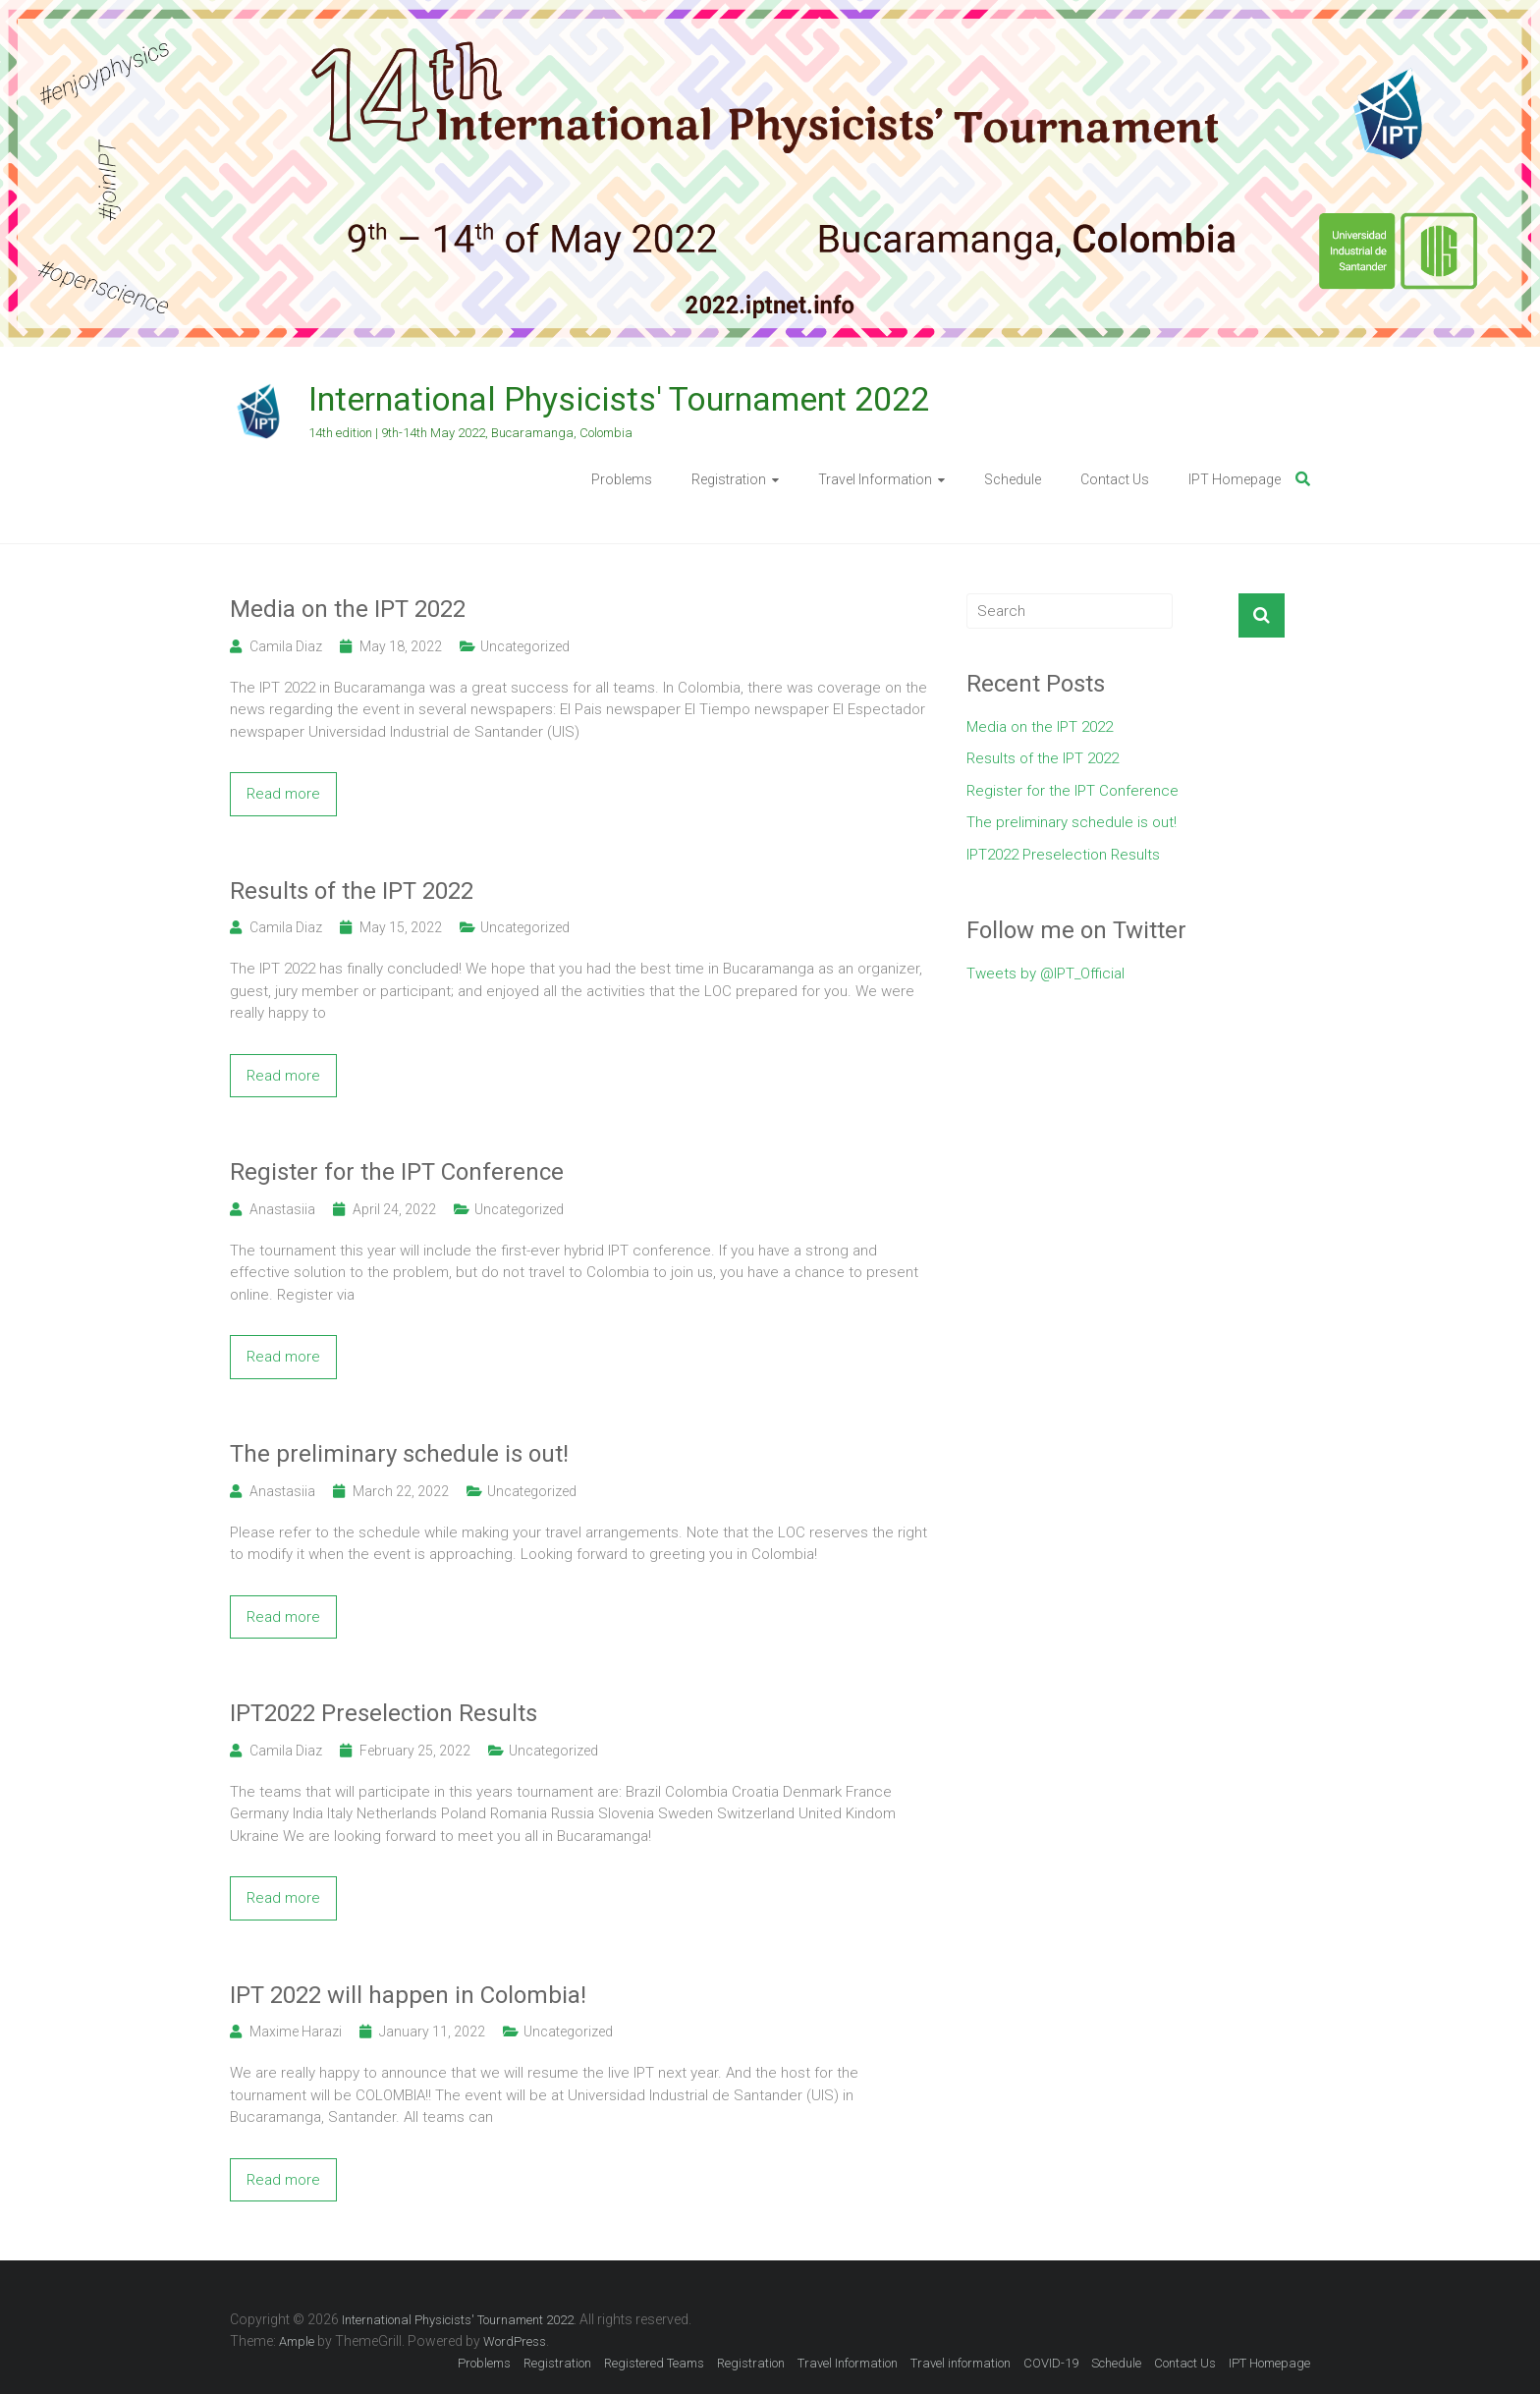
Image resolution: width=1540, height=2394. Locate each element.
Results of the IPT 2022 (351, 891)
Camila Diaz (285, 646)
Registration (728, 479)
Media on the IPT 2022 (348, 609)
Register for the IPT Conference (397, 1172)
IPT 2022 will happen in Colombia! (408, 1995)
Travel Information (875, 479)
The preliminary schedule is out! (399, 1454)
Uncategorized (525, 646)
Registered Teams (654, 2363)
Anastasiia (282, 1209)
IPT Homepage (1234, 479)
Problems (621, 479)
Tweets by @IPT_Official (1045, 973)
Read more (283, 794)
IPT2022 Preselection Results (383, 1713)
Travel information (960, 2363)
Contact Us (1114, 479)
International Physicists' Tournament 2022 (618, 398)
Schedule (1012, 479)
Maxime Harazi (295, 2031)
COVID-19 (1050, 2363)
